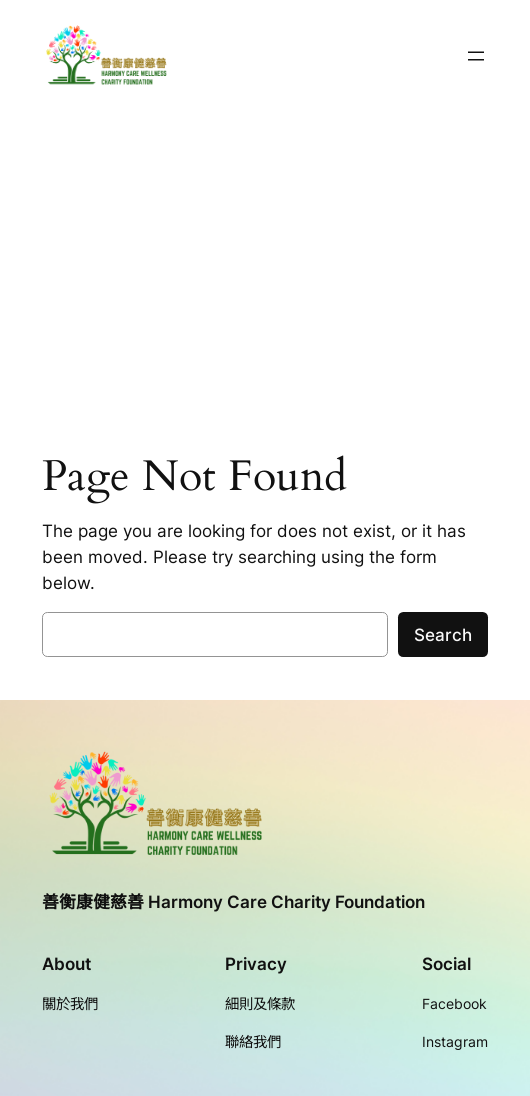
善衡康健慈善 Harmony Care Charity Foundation (233, 902)
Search (443, 635)
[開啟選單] (476, 56)
